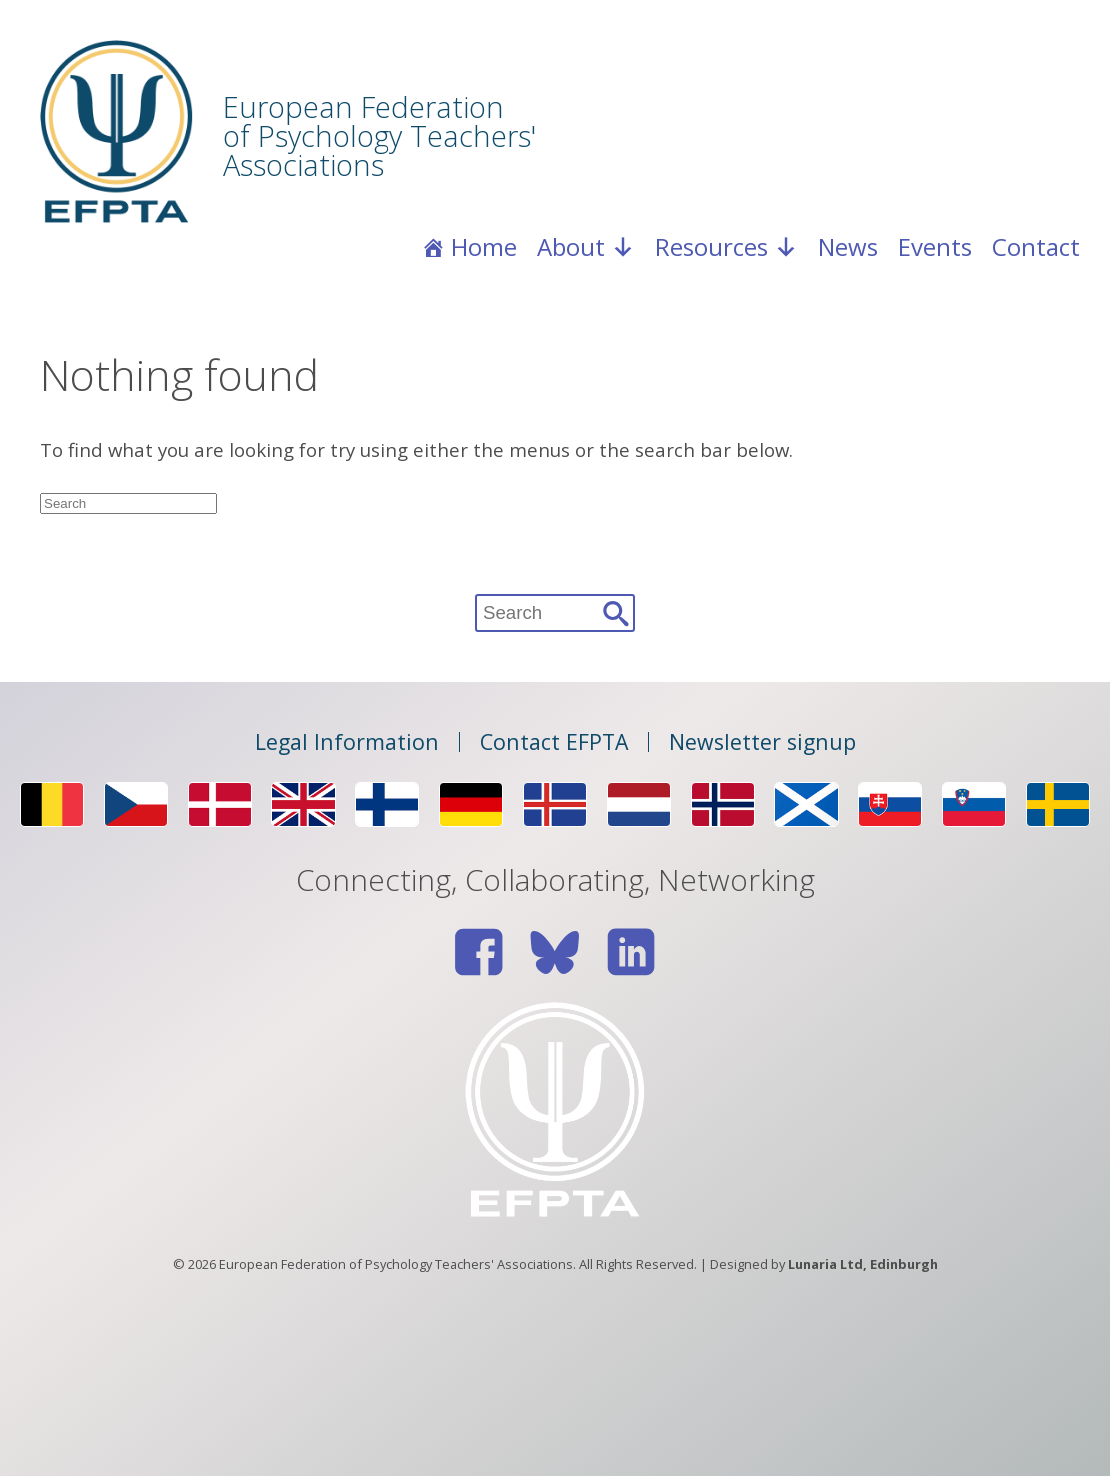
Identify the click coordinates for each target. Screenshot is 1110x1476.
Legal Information (347, 742)
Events (935, 246)
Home (484, 246)
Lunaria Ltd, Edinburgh (863, 1264)
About (586, 247)
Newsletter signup (762, 742)
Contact (1036, 246)
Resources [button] (726, 247)
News (848, 246)
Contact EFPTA (554, 742)
